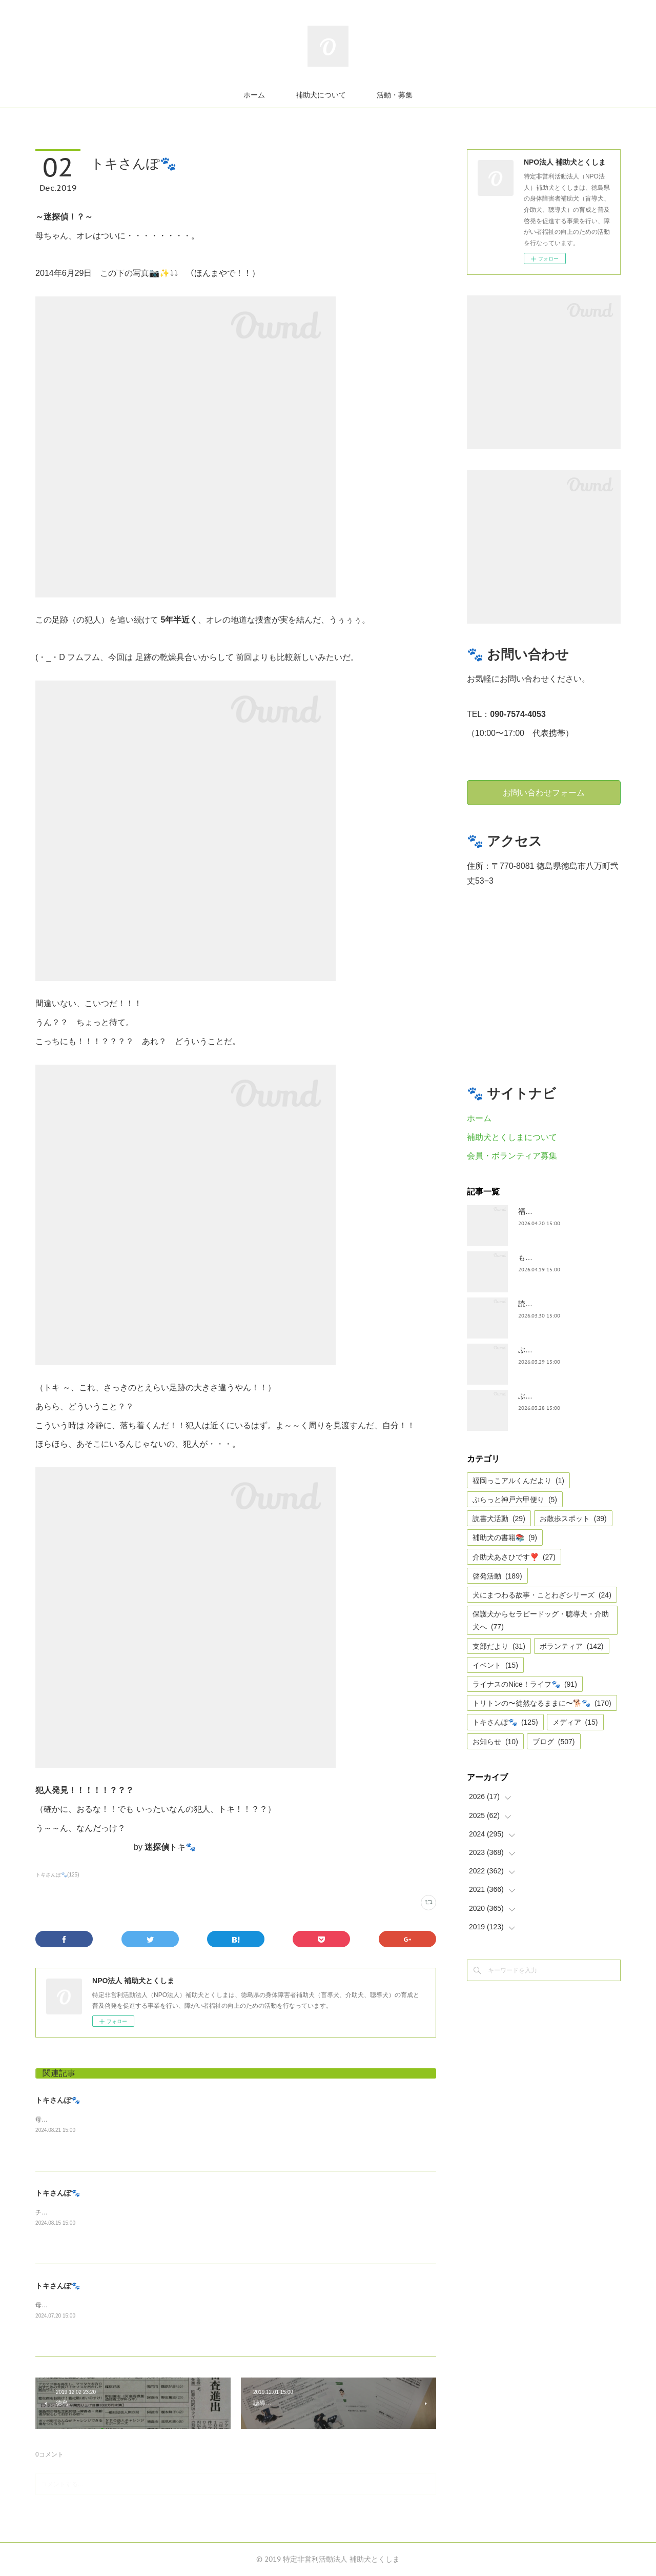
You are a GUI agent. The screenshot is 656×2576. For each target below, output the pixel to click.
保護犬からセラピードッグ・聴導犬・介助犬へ (541, 1620)
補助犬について (321, 94)
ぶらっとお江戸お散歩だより (564, 1350)
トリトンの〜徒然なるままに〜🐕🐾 (542, 1703)
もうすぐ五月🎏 (544, 1257)
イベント (495, 1665)
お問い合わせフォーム (544, 792)
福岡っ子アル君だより (554, 1211)
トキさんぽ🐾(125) (57, 1875)
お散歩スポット (573, 1518)
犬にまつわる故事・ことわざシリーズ (542, 1595)
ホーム (254, 94)
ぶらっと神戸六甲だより (557, 1396)
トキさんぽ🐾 (57, 2100)
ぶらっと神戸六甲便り (515, 1499)
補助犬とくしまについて (512, 1137)
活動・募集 (395, 94)
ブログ (553, 1742)
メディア (575, 1722)
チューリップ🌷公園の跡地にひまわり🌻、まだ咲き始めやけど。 (126, 2212)
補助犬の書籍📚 (505, 1537)
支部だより (499, 1646)
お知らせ (495, 1742)
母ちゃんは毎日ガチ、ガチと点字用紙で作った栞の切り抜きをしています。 (139, 2305)
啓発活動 (497, 1576)
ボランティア (572, 1646)
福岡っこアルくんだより (518, 1480)
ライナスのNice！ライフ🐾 (525, 1684)
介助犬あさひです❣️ (514, 1557)
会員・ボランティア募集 (512, 1155)
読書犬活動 (499, 1518)
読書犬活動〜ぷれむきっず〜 (564, 1304)
